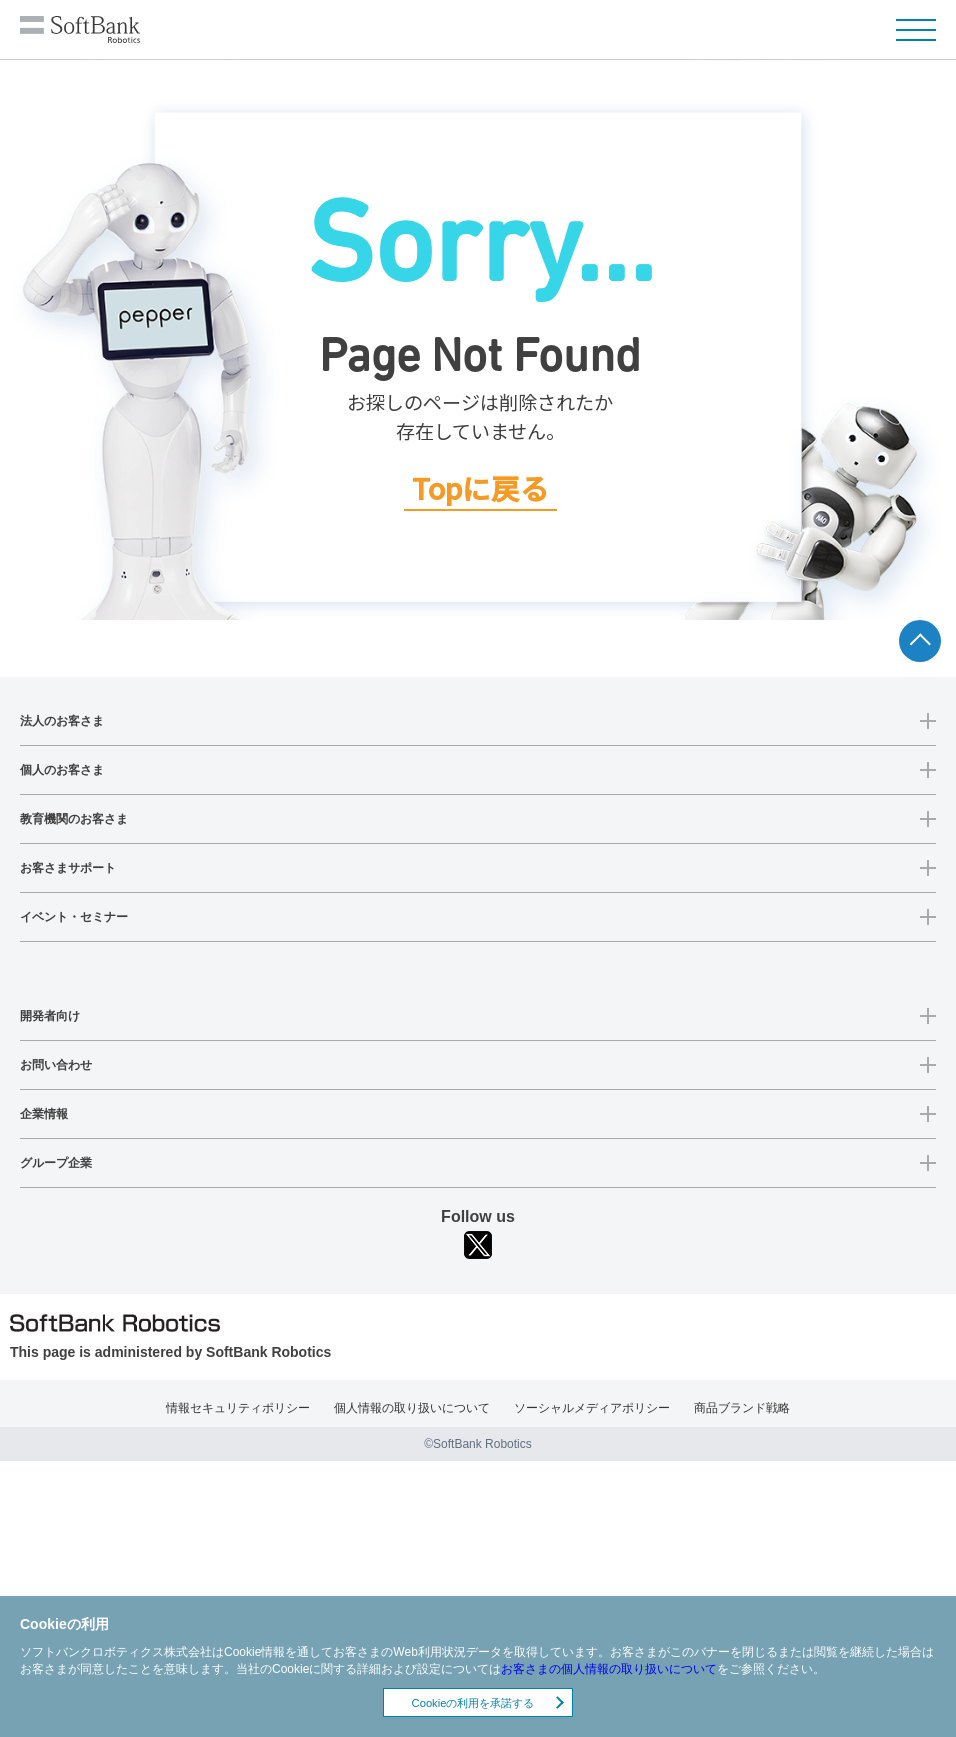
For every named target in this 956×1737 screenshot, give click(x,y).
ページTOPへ (920, 641)
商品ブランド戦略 (742, 1408)
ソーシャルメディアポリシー (592, 1408)
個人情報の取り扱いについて (412, 1408)
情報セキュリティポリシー (238, 1408)
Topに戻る (480, 489)
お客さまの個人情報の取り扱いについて (609, 1669)
